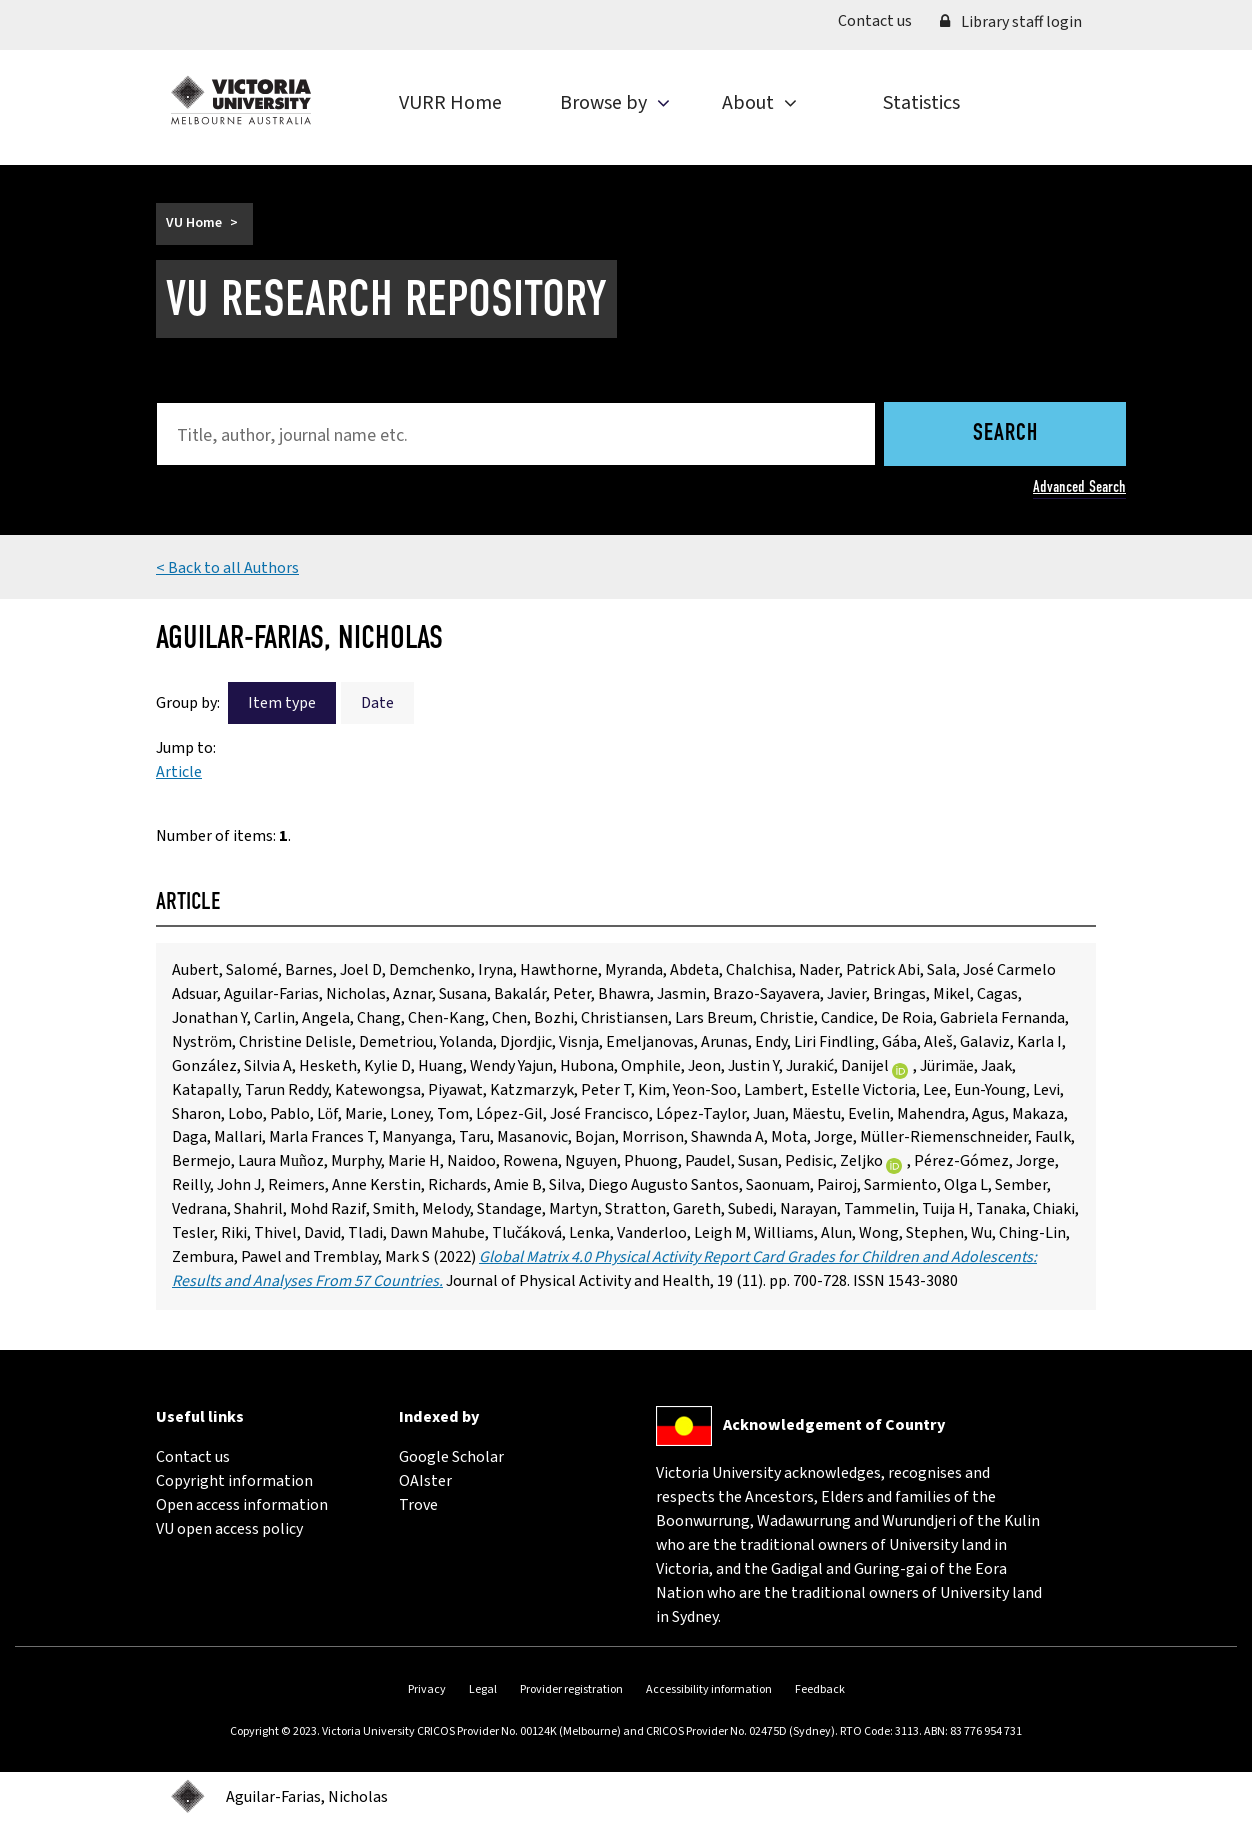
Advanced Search (1079, 486)
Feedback (820, 1689)
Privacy (427, 1689)
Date (377, 703)
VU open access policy (229, 1529)
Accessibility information (709, 1689)
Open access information (242, 1505)
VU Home (194, 223)
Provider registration (571, 1689)
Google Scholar (451, 1457)
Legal (483, 1689)
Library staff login (1011, 22)
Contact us (882, 20)
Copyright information (234, 1481)
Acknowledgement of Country (834, 1425)
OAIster (425, 1481)
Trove (418, 1505)
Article (179, 772)
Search (1005, 434)
